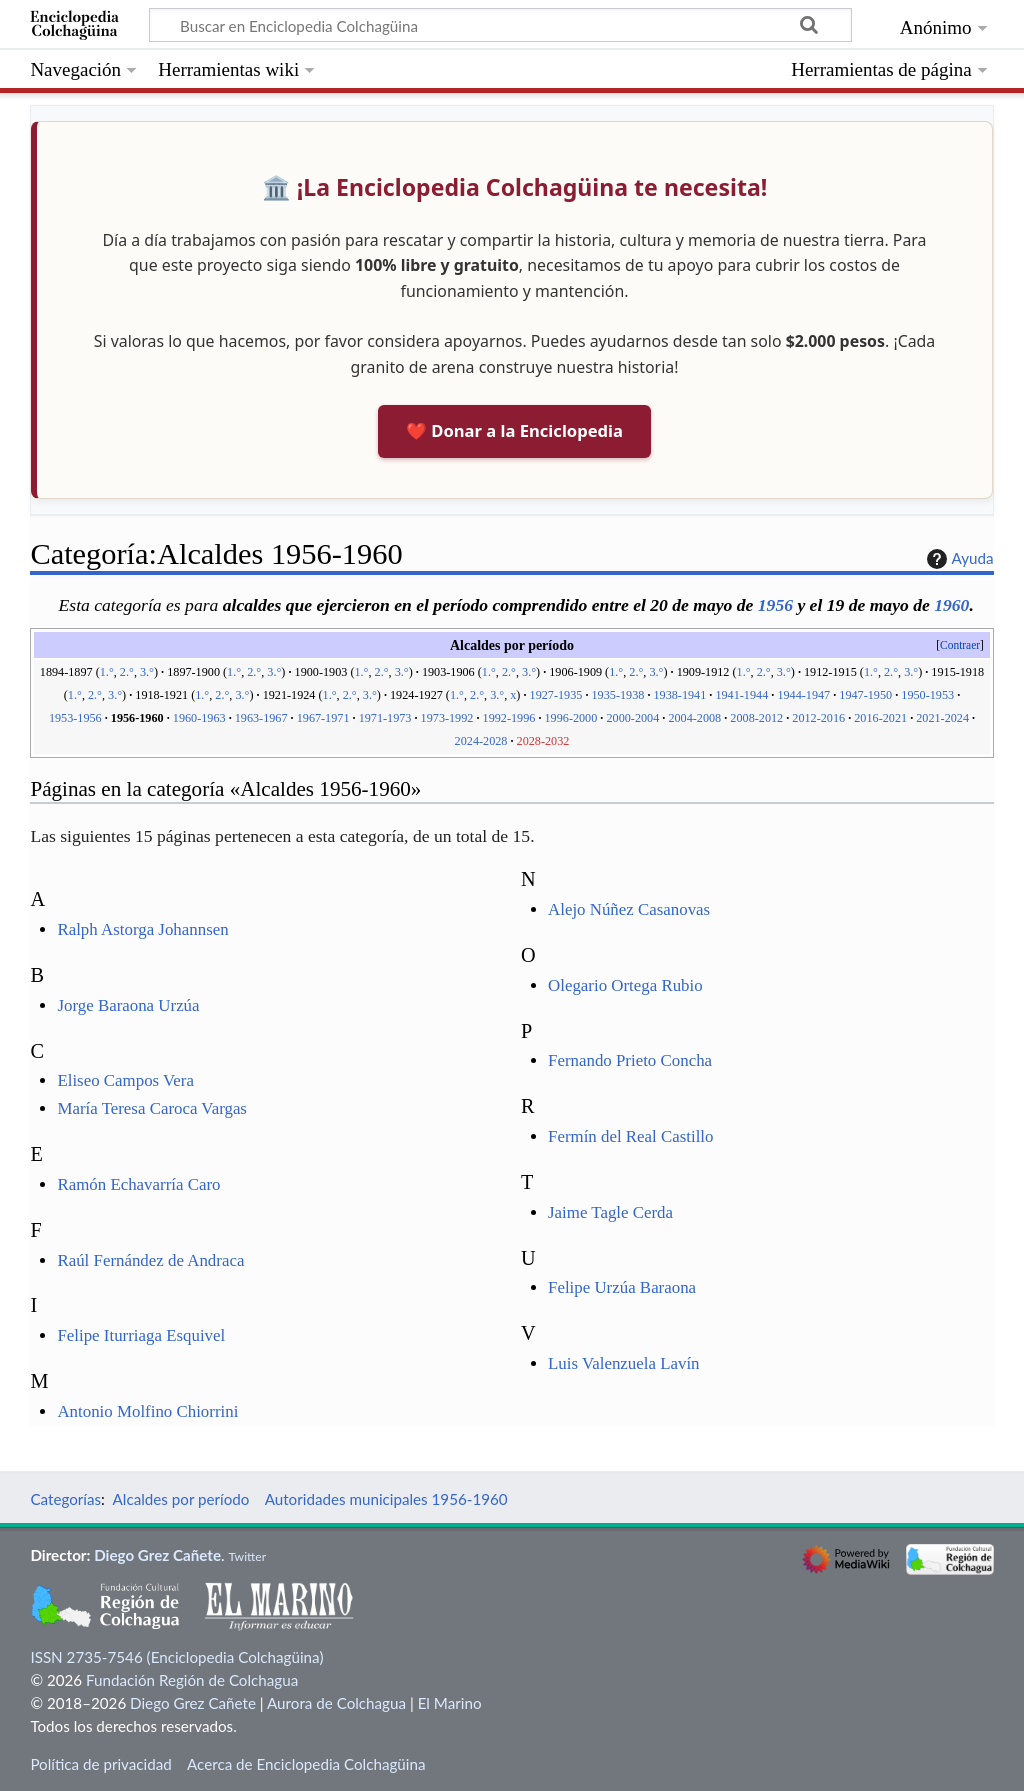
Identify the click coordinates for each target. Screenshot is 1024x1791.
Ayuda (958, 559)
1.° (107, 672)
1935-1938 (618, 695)
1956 (775, 605)
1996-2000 (571, 718)
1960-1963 (199, 718)
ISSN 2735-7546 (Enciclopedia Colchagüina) (176, 1657)
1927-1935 (556, 695)
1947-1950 (865, 695)
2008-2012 (756, 718)
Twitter (247, 1556)
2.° (127, 672)
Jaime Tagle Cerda (610, 1212)
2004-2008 (694, 718)
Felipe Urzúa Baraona (622, 1287)
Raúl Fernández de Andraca (150, 1260)
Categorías (65, 1499)
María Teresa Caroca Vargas (152, 1108)
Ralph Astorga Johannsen (142, 929)
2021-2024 (942, 718)
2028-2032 (543, 741)
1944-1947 (803, 695)
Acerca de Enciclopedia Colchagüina (306, 1764)
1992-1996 (509, 718)
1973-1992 (447, 718)
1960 (951, 605)
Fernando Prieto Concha (630, 1060)
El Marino (450, 1703)
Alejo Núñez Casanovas (629, 909)
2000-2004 (632, 718)
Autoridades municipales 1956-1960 (386, 1499)
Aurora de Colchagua (336, 1703)
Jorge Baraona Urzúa (128, 1005)
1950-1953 (927, 695)
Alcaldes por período (181, 1499)
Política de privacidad (100, 1764)
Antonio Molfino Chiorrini (147, 1411)
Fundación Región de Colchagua (192, 1680)
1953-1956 (75, 718)
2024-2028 (481, 741)
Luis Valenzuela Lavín (624, 1363)
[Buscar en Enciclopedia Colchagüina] (500, 25)
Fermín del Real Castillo (630, 1136)
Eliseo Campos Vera (125, 1080)
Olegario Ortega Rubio (625, 985)
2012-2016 (818, 718)
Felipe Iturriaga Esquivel (141, 1335)
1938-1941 (679, 695)
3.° (147, 672)
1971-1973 (385, 718)
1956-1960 (137, 718)
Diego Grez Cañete (157, 1555)
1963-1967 (261, 718)
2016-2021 (880, 718)
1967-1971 (323, 718)
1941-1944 (741, 695)
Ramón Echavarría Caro (138, 1184)
